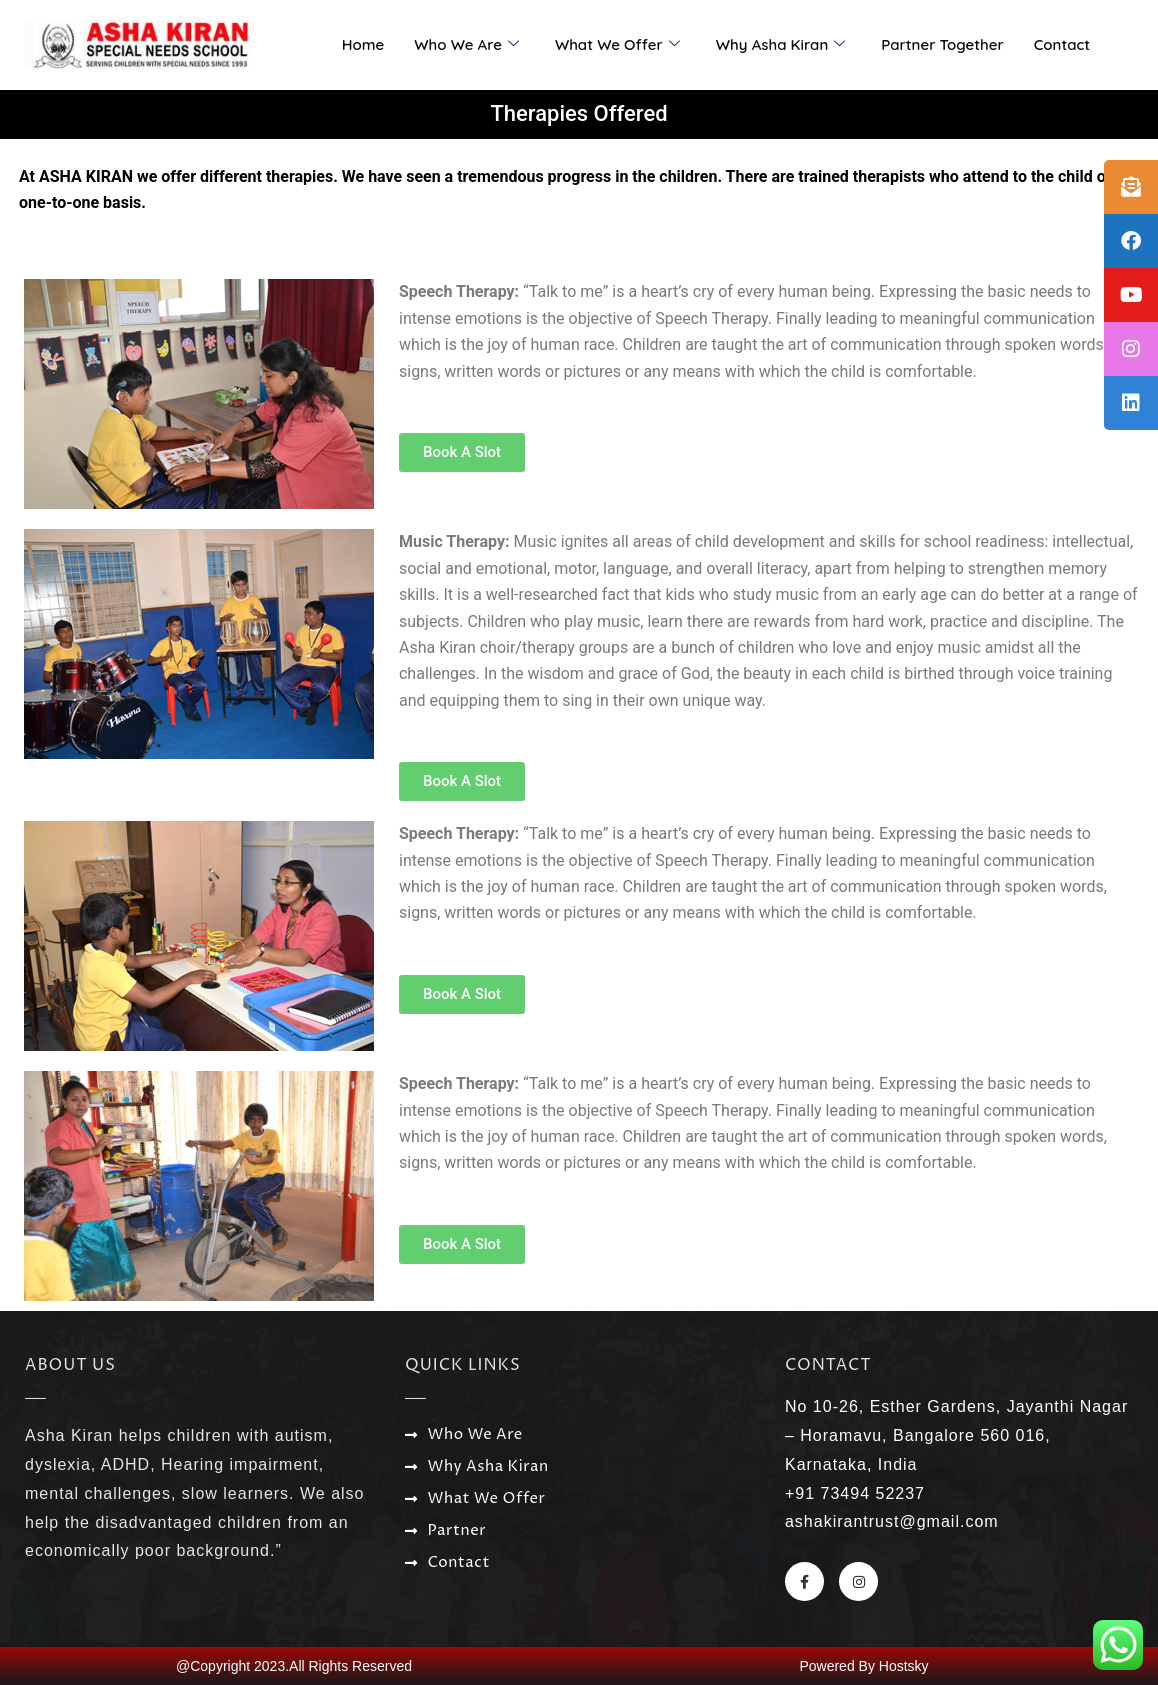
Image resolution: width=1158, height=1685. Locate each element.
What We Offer (617, 45)
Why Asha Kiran (780, 45)
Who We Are (466, 45)
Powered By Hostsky (863, 1666)
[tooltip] (1131, 187)
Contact (1062, 44)
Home (363, 44)
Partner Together (942, 44)
